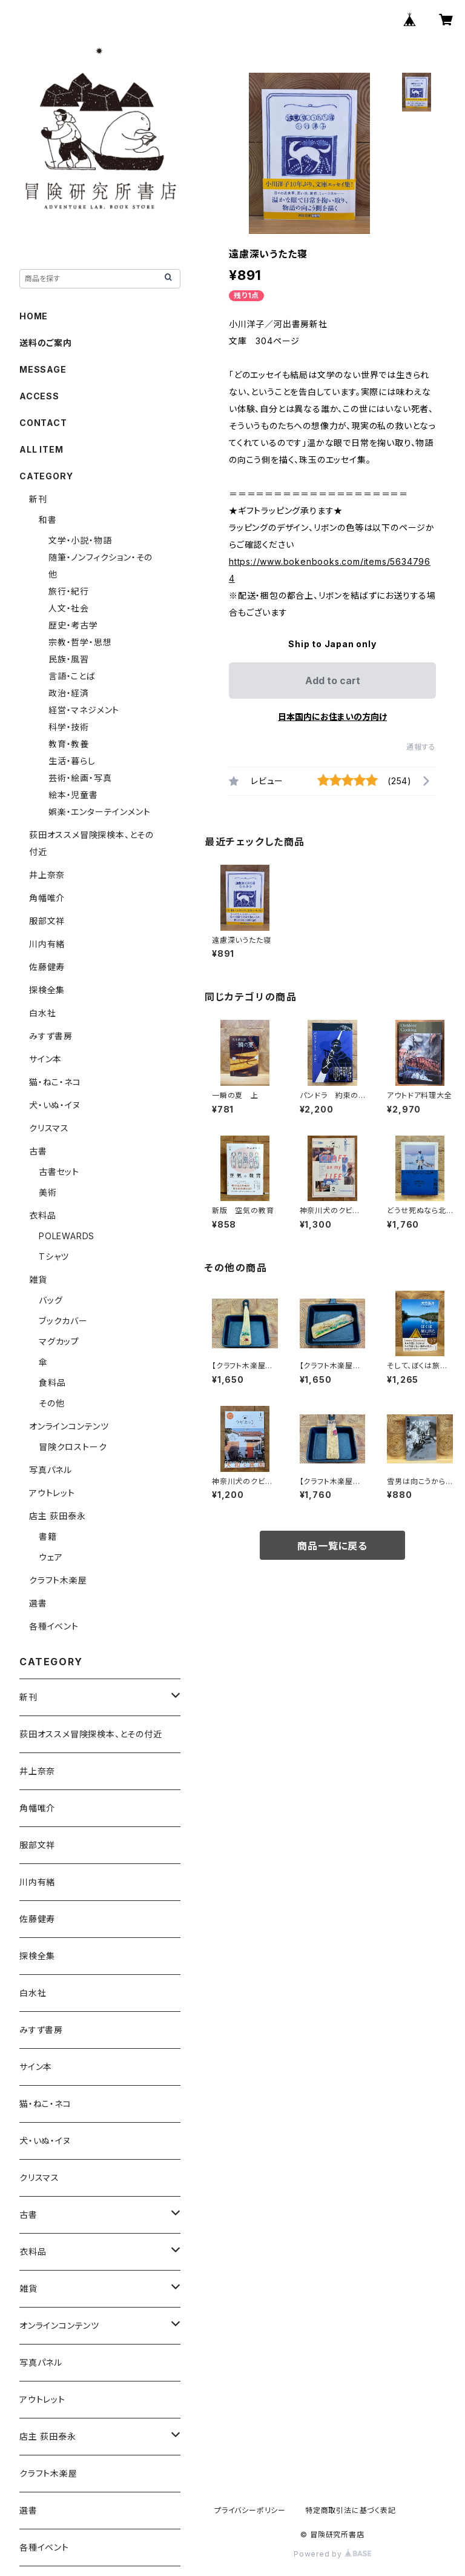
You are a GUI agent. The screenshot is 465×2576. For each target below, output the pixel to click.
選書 (38, 1603)
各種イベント (54, 1626)
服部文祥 (47, 921)
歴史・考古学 (73, 625)
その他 (51, 1403)
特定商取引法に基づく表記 (350, 2510)
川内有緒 (47, 944)
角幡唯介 (47, 898)
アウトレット (52, 1493)
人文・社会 (68, 608)
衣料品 (42, 1215)
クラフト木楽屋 (58, 1580)
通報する (421, 746)
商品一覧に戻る (332, 1546)
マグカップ (59, 1341)
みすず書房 (51, 1036)
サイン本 (45, 1059)
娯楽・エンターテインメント (99, 812)
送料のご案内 (45, 343)
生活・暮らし (72, 761)
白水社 (42, 1013)
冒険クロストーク (73, 1447)
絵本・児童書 (73, 795)
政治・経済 (68, 693)
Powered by (332, 2553)
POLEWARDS (66, 1236)
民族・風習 (68, 659)
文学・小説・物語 (79, 540)
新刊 (38, 499)
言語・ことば (72, 676)
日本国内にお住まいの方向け (332, 716)
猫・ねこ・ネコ (55, 1082)
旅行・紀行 (68, 591)
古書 (38, 1151)
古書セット (59, 1172)
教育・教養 (68, 744)
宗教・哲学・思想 (79, 642)
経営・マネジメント (83, 710)
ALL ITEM (41, 449)
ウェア (50, 1557)
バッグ (50, 1300)
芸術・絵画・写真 (79, 778)
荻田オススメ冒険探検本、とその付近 (90, 1734)
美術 (48, 1192)
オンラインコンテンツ (69, 1426)
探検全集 (47, 990)
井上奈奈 (47, 875)
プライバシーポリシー (250, 2510)
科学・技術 (68, 727)
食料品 (52, 1382)
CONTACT (43, 423)
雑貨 (38, 1279)
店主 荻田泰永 (57, 1516)
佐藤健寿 (47, 967)
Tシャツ (54, 1256)
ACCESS (39, 396)
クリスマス (49, 1128)
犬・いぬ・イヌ (55, 1105)
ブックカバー (63, 1321)
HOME (33, 316)
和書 (48, 519)
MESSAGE (43, 369)
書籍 (48, 1536)
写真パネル (50, 1470)
